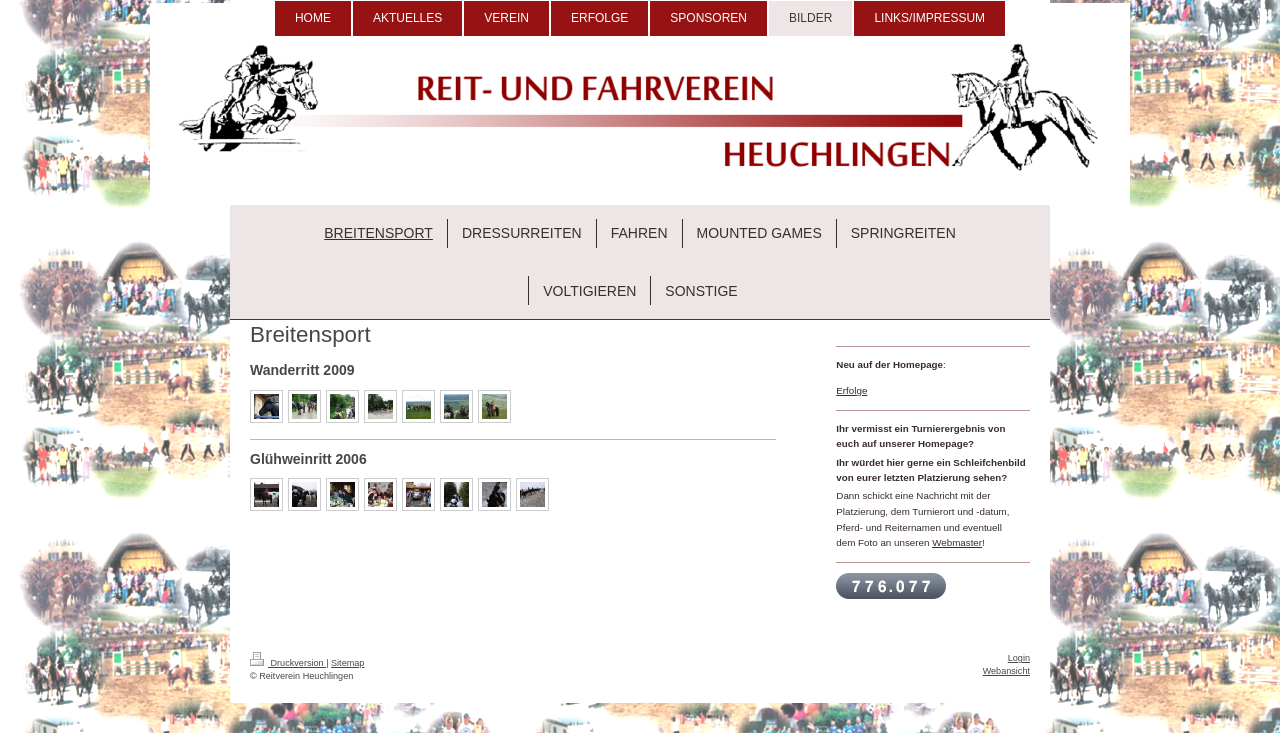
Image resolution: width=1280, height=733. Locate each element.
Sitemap (347, 663)
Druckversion (288, 663)
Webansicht (1006, 671)
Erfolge (851, 390)
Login (1019, 658)
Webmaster (957, 542)
